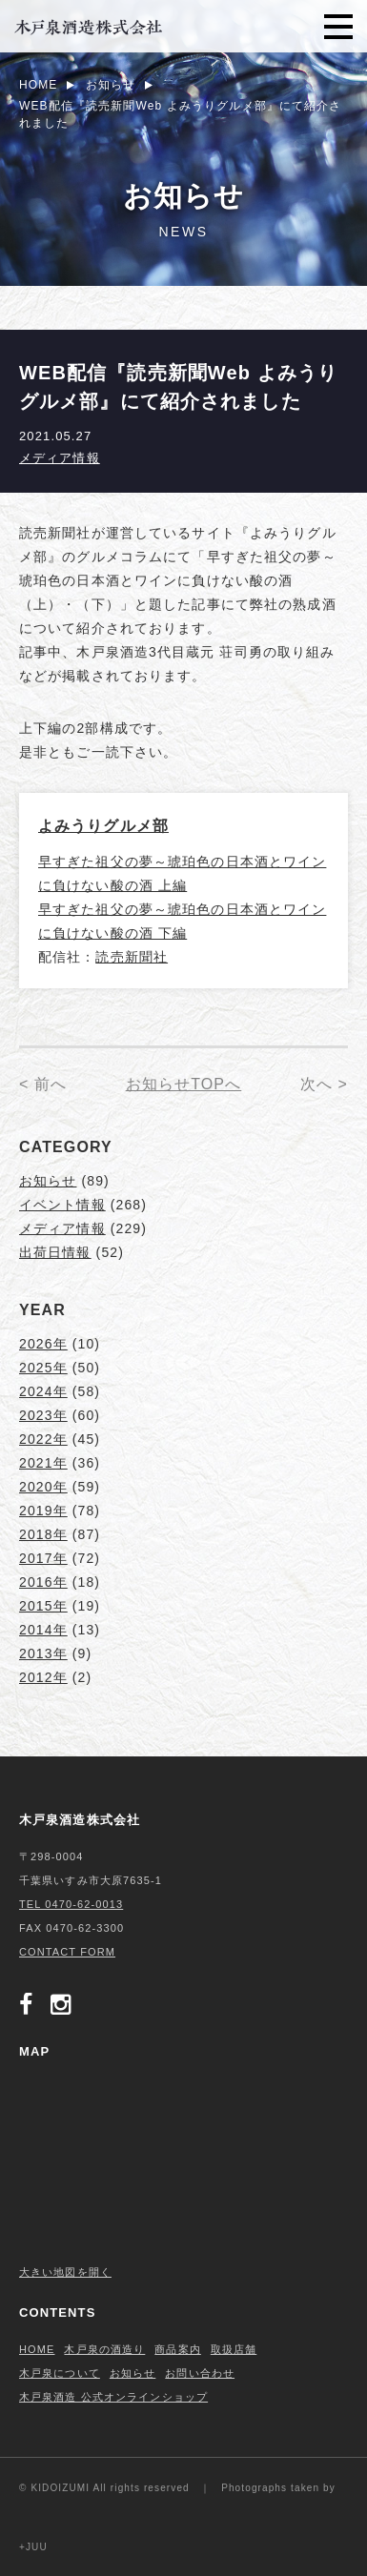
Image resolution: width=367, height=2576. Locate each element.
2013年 (43, 1653)
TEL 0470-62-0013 (71, 1904)
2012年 (43, 1677)
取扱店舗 (233, 2349)
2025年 (43, 1367)
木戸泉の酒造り (104, 2349)
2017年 (43, 1558)
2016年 (43, 1582)
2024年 (43, 1391)
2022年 (43, 1439)
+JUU (33, 2547)
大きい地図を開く (65, 2272)
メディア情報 (59, 458)
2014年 (43, 1629)
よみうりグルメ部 (103, 826)
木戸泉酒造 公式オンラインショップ (113, 2397)
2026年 (43, 1343)
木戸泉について (59, 2373)
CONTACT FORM (67, 1951)
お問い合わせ (199, 2373)
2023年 (43, 1415)
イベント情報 (62, 1204)
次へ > (324, 1084)
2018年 (43, 1534)
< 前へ (43, 1084)
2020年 (43, 1486)
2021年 (43, 1463)
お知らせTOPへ (184, 1084)
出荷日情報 (55, 1252)
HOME (36, 2349)
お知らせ (47, 1180)
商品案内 (177, 2349)
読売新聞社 (131, 956)
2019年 (43, 1510)
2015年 (43, 1605)
